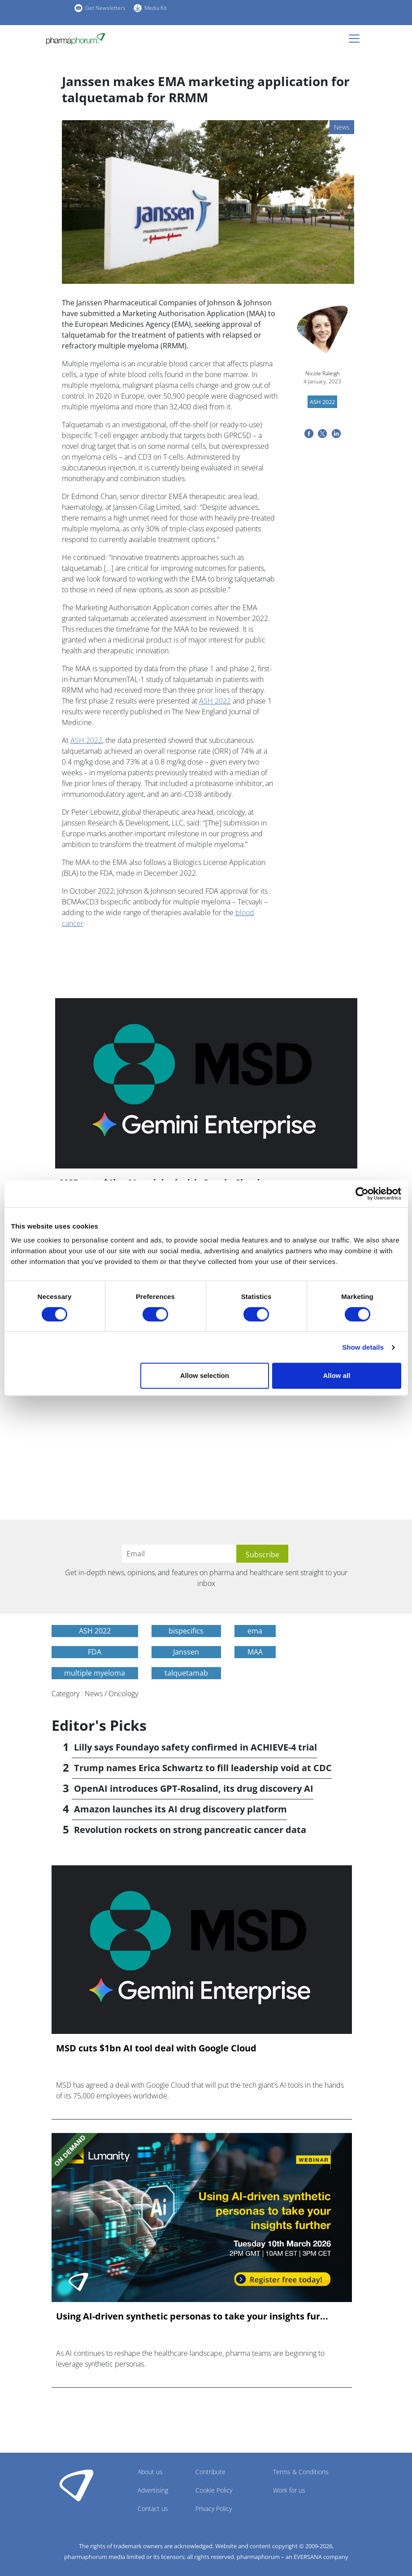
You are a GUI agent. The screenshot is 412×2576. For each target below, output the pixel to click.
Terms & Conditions (301, 2471)
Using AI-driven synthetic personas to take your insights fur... (192, 2316)
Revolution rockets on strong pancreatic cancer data (190, 1830)
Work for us (289, 2490)
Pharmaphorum (76, 2485)
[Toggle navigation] (356, 38)
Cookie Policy (213, 2490)
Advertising (153, 2490)
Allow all (337, 1375)
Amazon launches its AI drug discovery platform (180, 1809)
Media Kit (155, 8)
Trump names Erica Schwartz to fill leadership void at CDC (203, 1768)
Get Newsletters (105, 8)
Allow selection (204, 1375)
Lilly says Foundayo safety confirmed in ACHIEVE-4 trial (195, 1747)
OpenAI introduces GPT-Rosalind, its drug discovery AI (193, 1788)
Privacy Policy (213, 2508)
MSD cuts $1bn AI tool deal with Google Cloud (156, 2048)
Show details (363, 1347)
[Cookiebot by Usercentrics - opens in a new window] (362, 1193)
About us (150, 2471)
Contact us (153, 2508)
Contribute (210, 2471)
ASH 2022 (215, 701)
